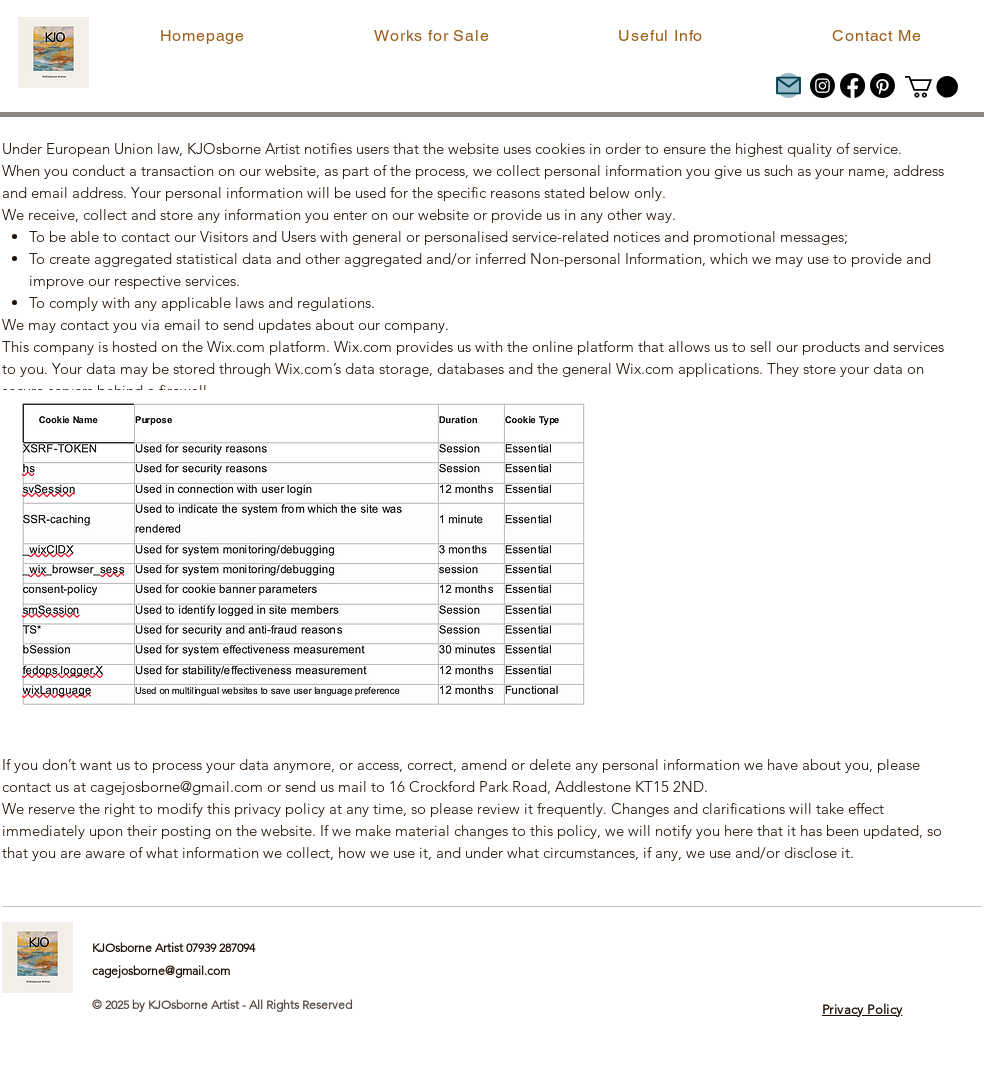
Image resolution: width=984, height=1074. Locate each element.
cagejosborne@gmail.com (176, 786)
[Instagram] (822, 85)
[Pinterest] (882, 85)
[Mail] (788, 85)
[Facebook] (852, 85)
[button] (432, 35)
